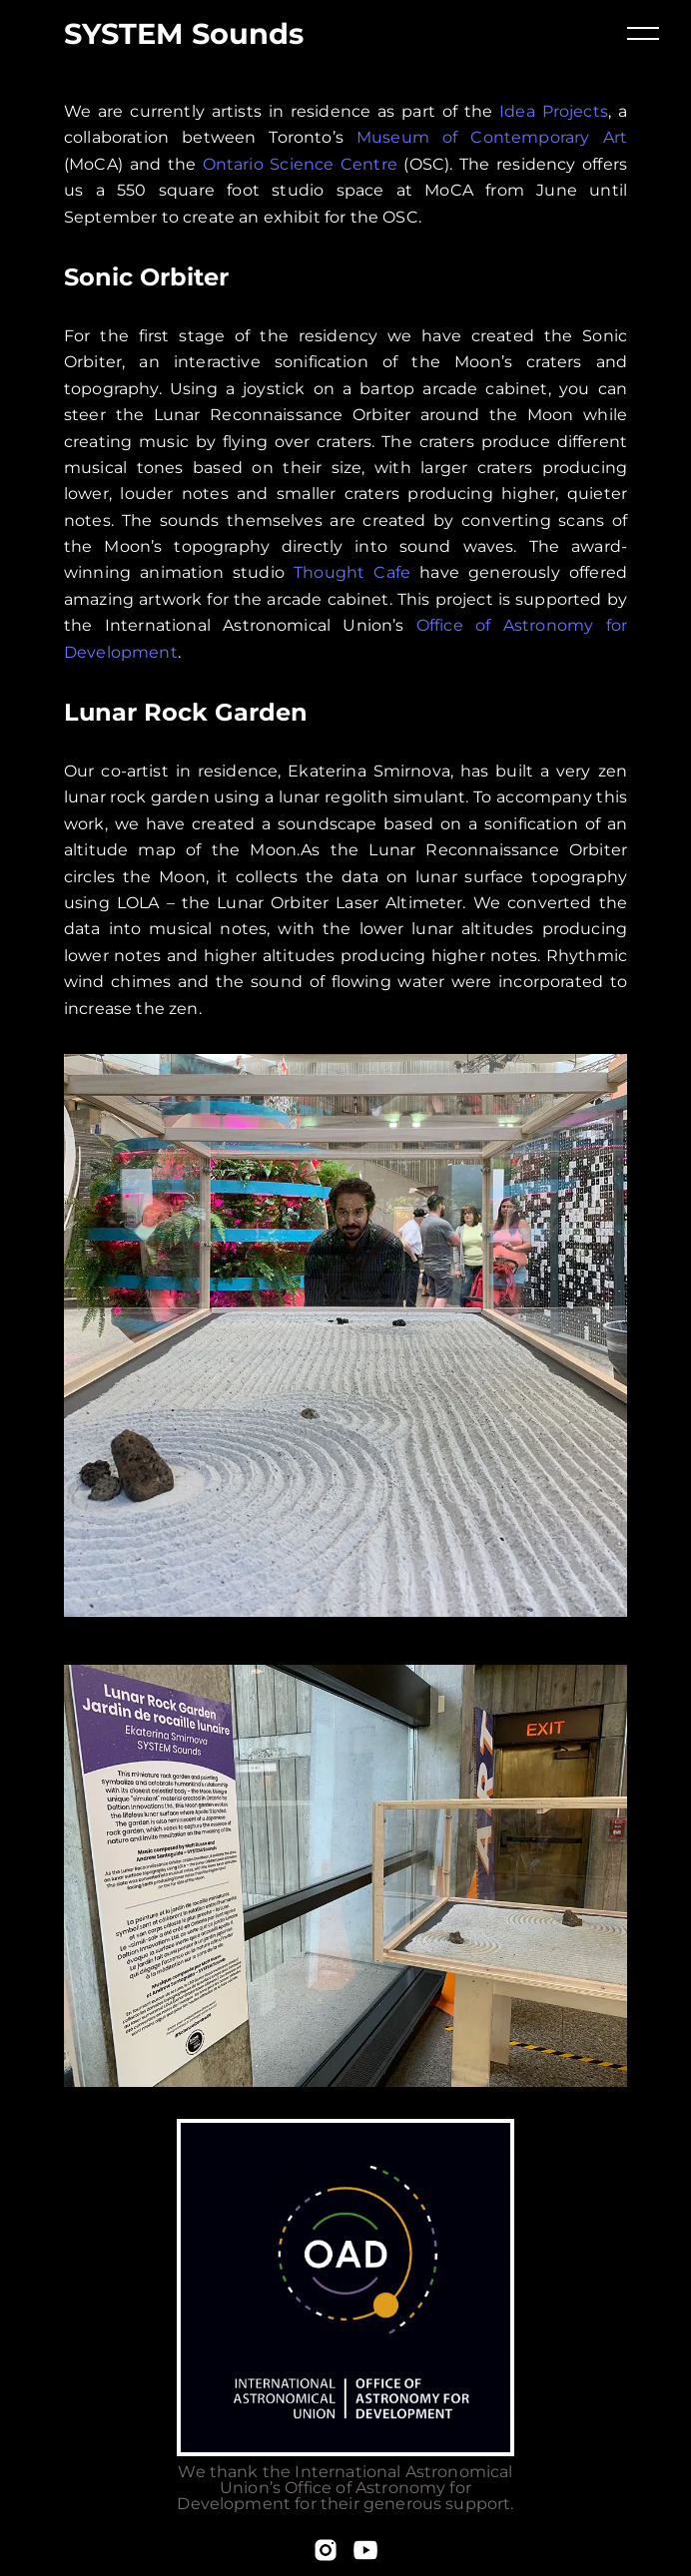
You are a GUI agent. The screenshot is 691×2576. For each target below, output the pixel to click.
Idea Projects (553, 111)
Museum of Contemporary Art (491, 137)
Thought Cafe (352, 572)
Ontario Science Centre (300, 164)
